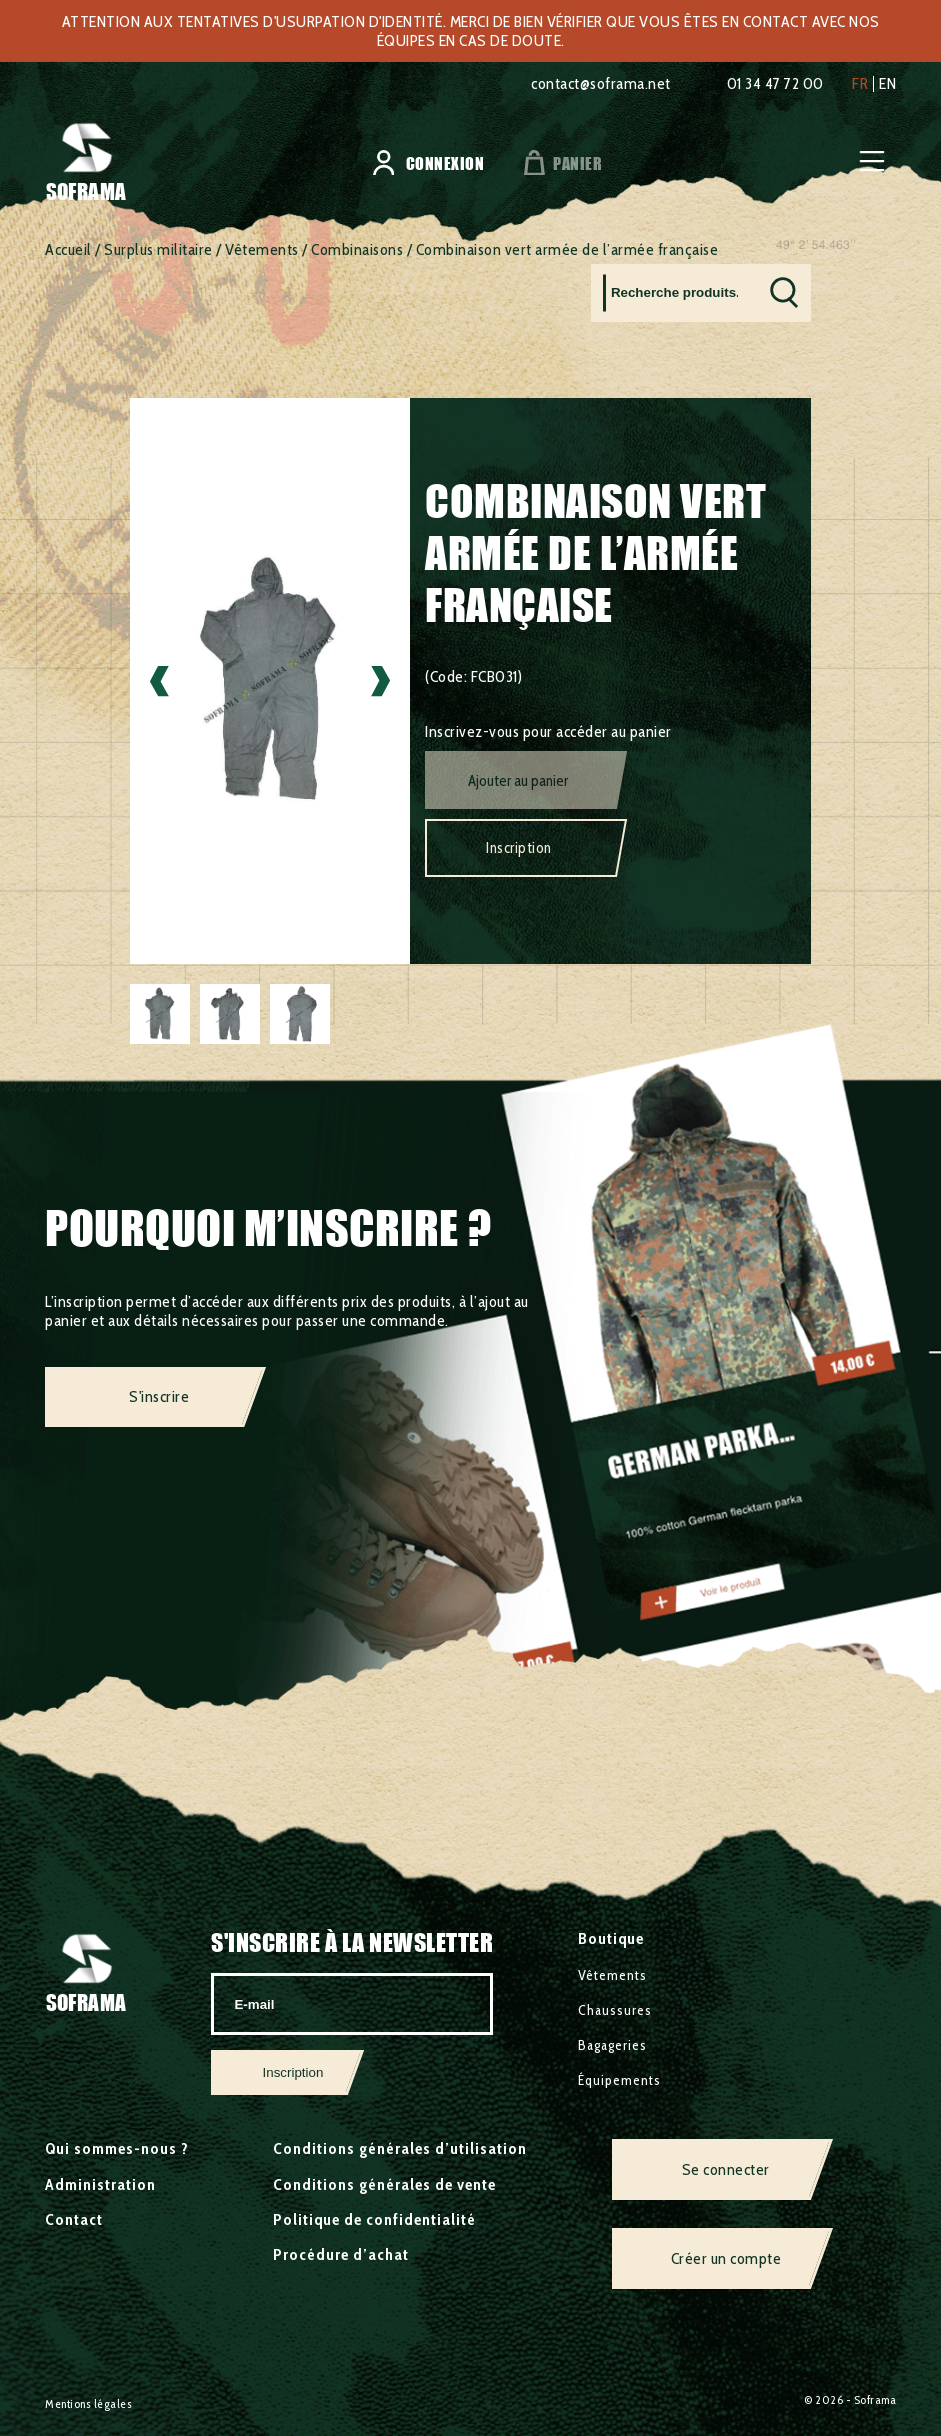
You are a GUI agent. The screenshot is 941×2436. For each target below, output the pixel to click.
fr (860, 84)
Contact (74, 2219)
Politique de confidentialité (374, 2219)
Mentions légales (88, 2403)
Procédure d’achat (341, 2254)
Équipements (619, 2080)
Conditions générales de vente (384, 2184)
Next (380, 681)
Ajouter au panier (518, 781)
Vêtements (262, 249)
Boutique (611, 1938)
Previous (159, 681)
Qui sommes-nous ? (117, 2148)
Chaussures (615, 2010)
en (887, 84)
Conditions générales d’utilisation (400, 2148)
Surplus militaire (158, 249)
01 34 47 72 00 (775, 83)
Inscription (519, 848)
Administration (100, 2184)
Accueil (68, 249)
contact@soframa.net (601, 83)
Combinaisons (357, 249)
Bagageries (612, 2045)
